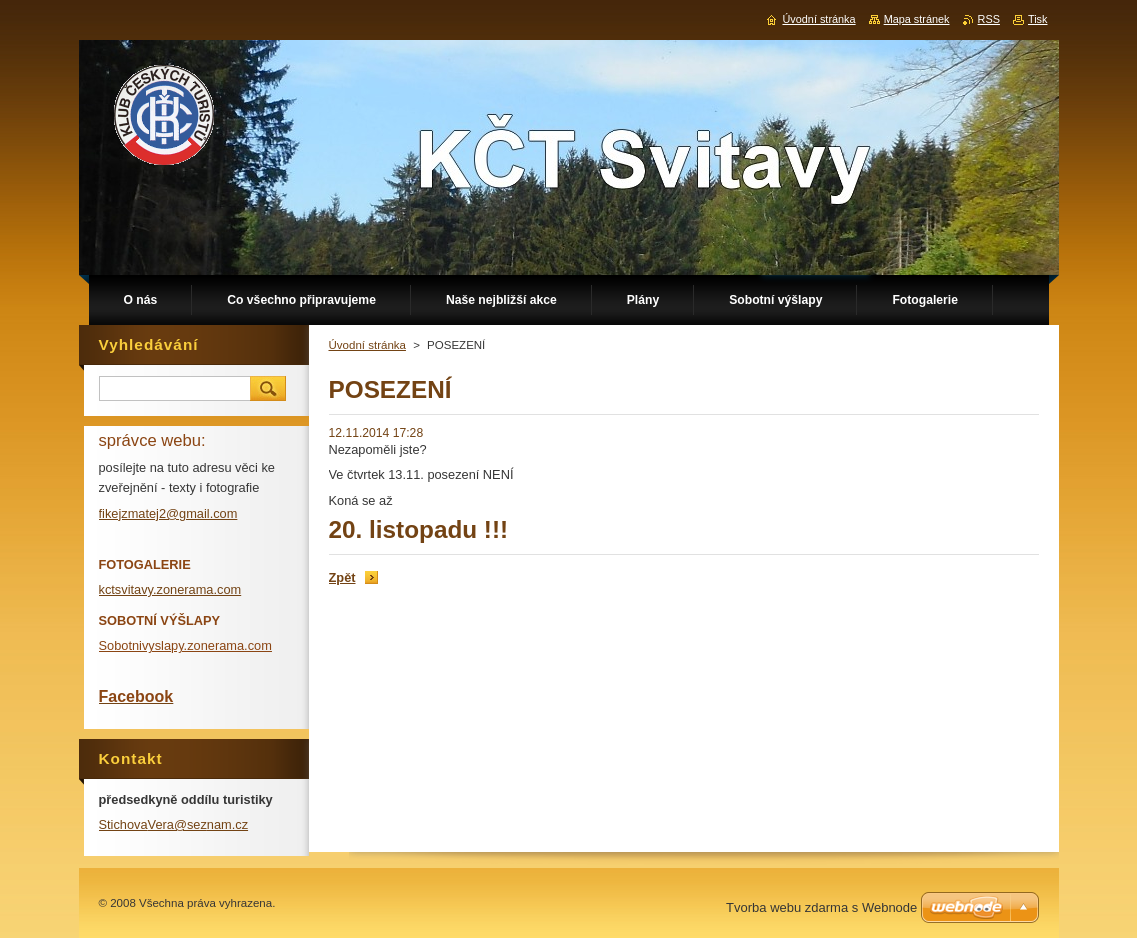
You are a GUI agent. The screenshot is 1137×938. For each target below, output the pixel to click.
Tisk (1038, 19)
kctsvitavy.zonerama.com (170, 589)
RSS (989, 19)
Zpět (342, 577)
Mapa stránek (917, 19)
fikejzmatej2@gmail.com (168, 513)
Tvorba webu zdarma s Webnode (821, 907)
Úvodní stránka (367, 345)
